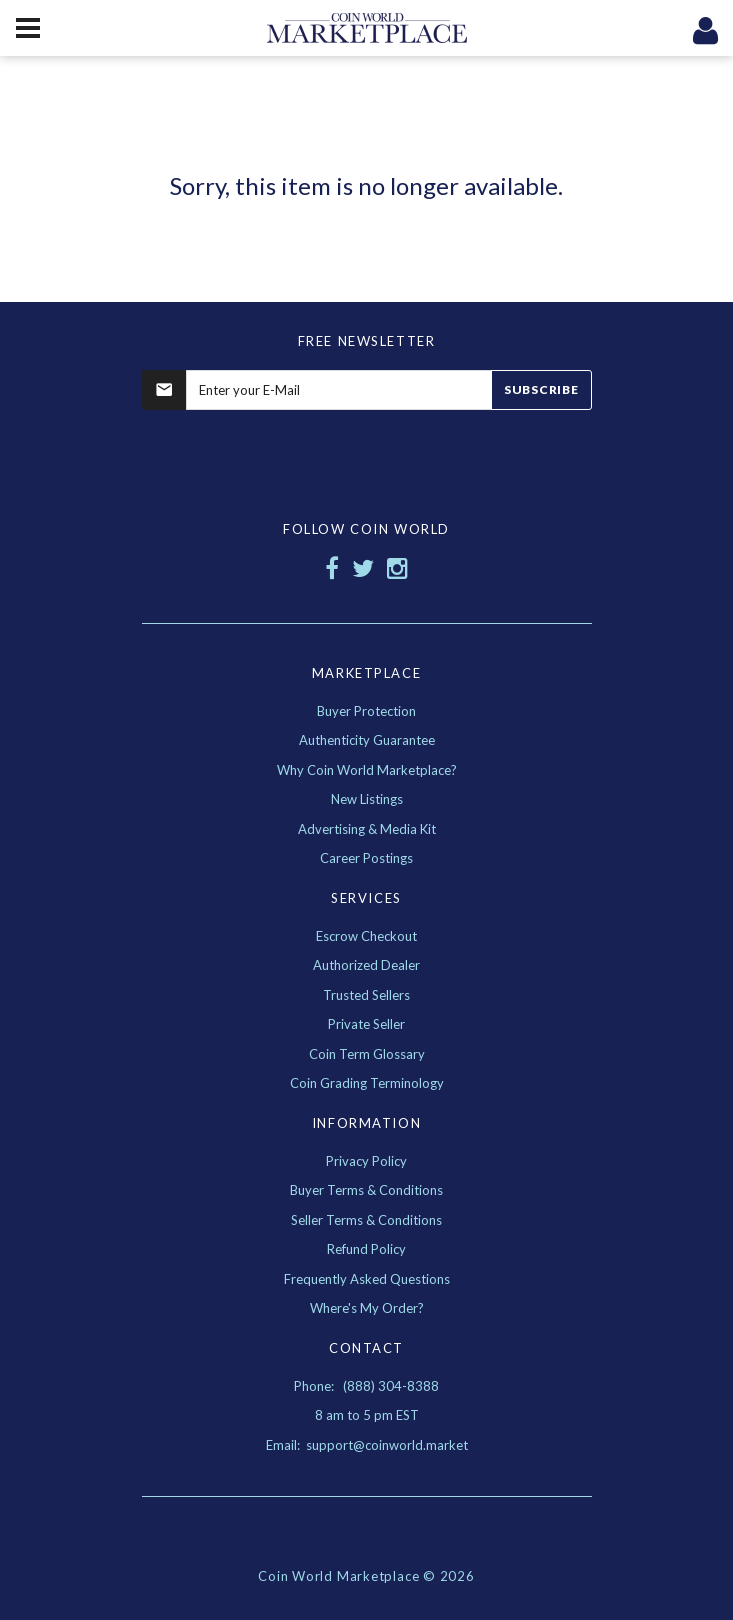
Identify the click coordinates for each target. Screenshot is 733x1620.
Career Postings (366, 858)
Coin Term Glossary (367, 1054)
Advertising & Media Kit (367, 829)
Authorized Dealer (366, 965)
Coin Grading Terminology (367, 1083)
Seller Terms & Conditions (366, 1220)
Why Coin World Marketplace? (367, 770)
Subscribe (541, 389)
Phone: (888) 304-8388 (366, 1386)
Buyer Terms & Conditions (366, 1190)
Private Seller (366, 1024)
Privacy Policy (366, 1161)
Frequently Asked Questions (367, 1279)
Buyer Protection (366, 711)
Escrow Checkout (366, 936)
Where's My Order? (367, 1308)
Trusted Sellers (366, 995)
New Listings (367, 799)
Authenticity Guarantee (367, 740)
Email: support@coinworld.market (367, 1445)
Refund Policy (366, 1249)
